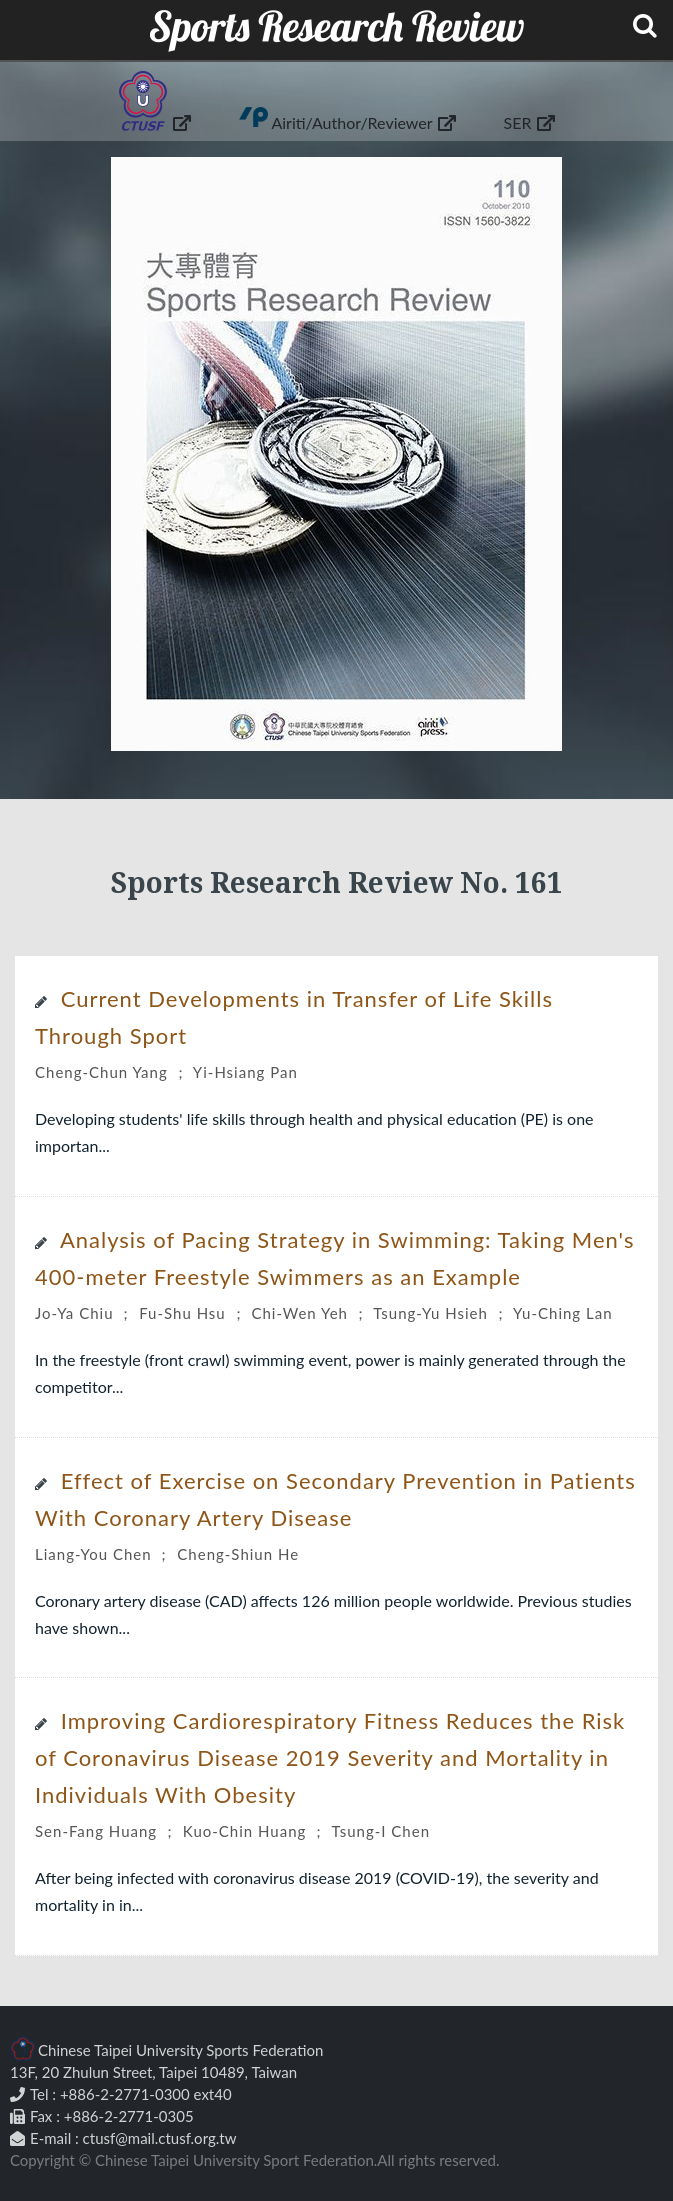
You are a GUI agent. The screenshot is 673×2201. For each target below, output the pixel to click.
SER (529, 122)
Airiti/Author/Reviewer (363, 122)
